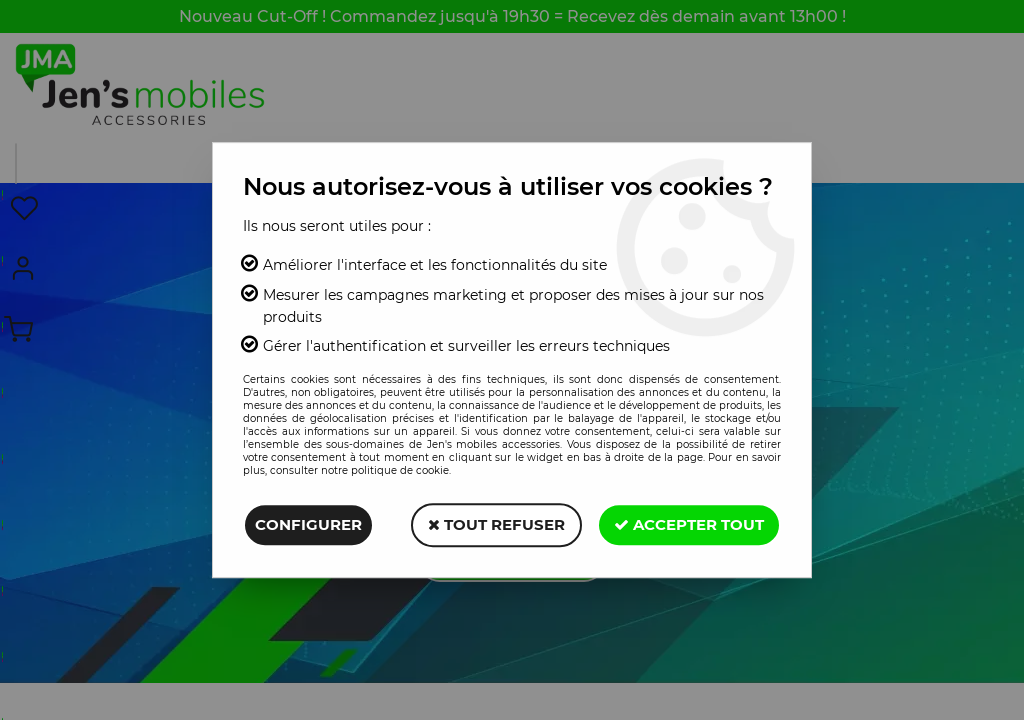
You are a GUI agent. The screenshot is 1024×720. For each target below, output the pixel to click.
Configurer (308, 524)
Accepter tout (689, 524)
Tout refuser (496, 524)
